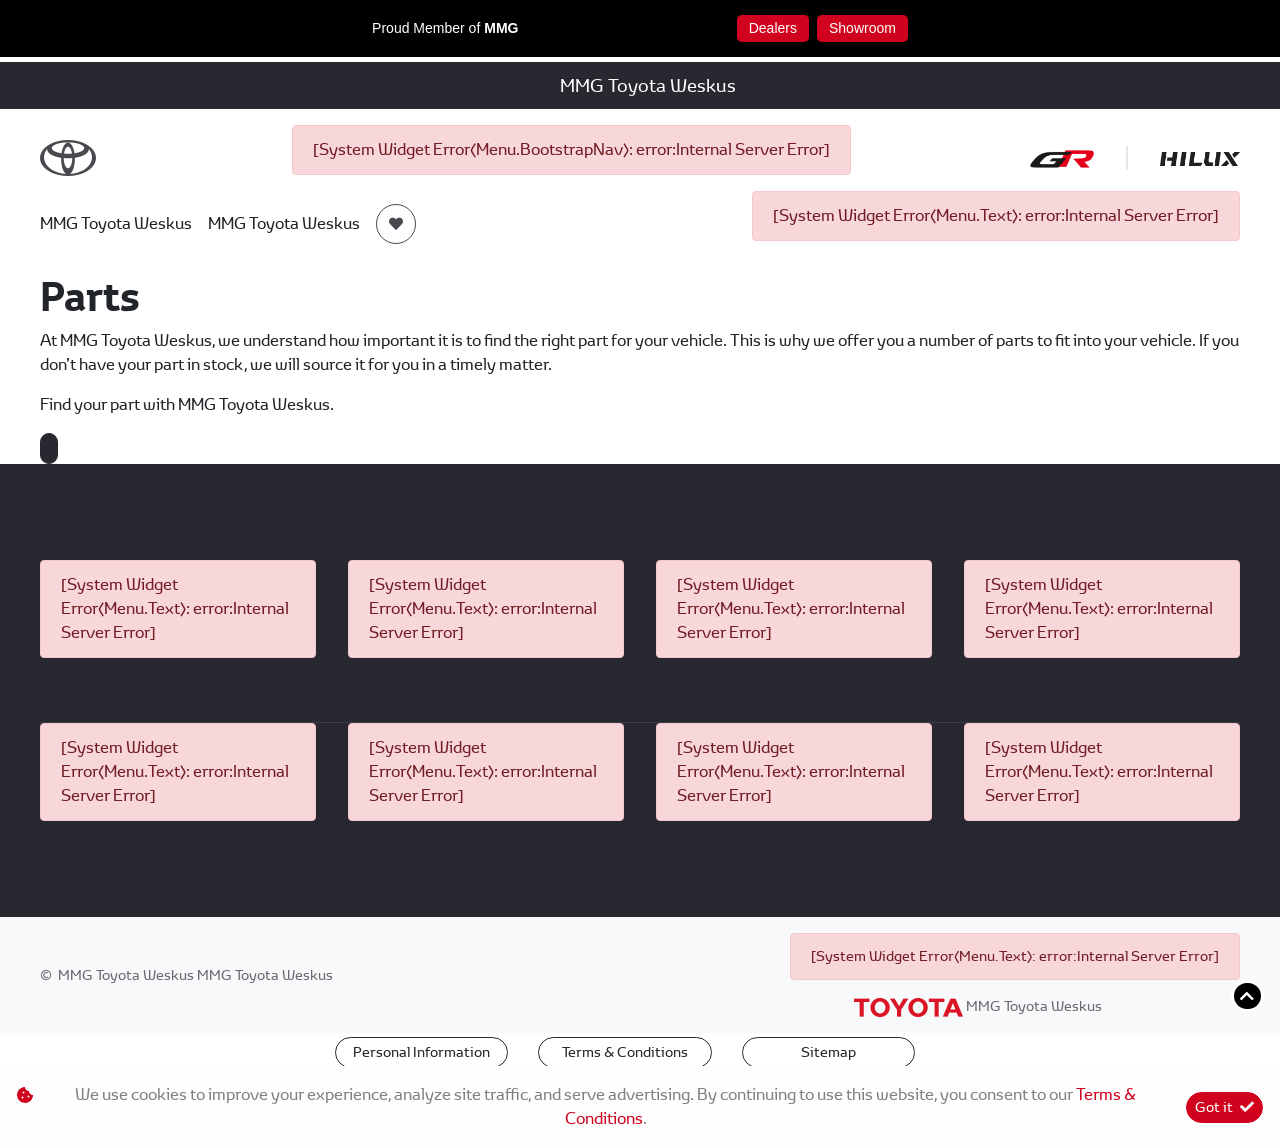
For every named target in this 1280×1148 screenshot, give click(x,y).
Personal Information (421, 1052)
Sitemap (828, 1052)
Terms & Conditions (625, 1052)
